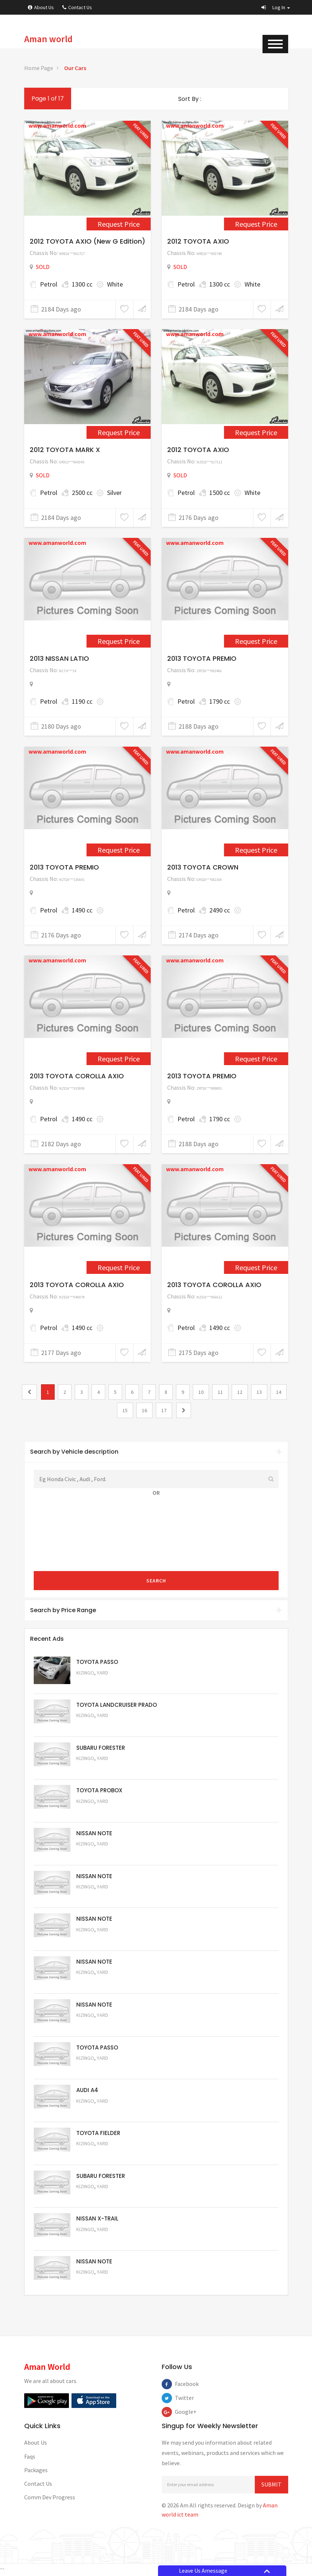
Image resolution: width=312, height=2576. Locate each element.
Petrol (48, 284)
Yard (102, 1672)
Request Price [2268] (119, 850)
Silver (114, 492)
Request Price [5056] (96, 2070)
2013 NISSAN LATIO (59, 658)
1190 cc (82, 701)
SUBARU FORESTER (100, 1748)
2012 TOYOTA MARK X (65, 449)
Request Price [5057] (96, 2027)
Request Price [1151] (119, 224)
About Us (41, 7)
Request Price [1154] (256, 224)
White (115, 284)
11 (220, 1392)
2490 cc (219, 910)
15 (125, 1410)
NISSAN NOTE (94, 1834)
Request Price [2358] (119, 1058)
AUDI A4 (87, 2092)
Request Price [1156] (119, 432)
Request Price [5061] (96, 1855)
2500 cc (82, 492)
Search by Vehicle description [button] (156, 1451)
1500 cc (219, 492)
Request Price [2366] (256, 1058)
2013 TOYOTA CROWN (202, 867)
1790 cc (219, 701)
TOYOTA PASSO (97, 1662)
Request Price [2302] (256, 641)
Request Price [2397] (119, 1267)
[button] (275, 7)
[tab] (156, 1452)
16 (144, 1410)
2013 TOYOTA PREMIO (201, 658)
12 (239, 1392)
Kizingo (85, 1672)
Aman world (48, 39)
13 (259, 1392)
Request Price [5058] (96, 1983)
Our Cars (75, 68)
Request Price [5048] (96, 1725)
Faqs (29, 2459)
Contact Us (77, 7)
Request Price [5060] (96, 1898)
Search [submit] (156, 1580)
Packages (36, 2472)
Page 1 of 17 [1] (48, 98)
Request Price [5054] (96, 2155)
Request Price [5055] (96, 2113)
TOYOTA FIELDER (98, 2135)
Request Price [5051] (96, 1769)
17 (163, 1410)
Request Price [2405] (256, 1267)
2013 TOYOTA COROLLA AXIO (77, 1076)
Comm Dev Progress (49, 2499)
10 (200, 1392)
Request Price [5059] (96, 1940)
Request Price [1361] (256, 432)
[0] (29, 1392)
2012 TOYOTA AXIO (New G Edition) (87, 241)
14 (278, 1392)
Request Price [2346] (256, 850)
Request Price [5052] (96, 2241)
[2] (183, 1410)
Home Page (38, 68)
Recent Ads (47, 1639)
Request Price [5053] (96, 2198)
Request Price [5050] (96, 2285)
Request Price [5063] (96, 1683)
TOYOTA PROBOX (99, 1791)
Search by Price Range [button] (156, 1610)
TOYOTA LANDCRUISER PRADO (116, 1705)
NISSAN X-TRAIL (97, 2221)
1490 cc (82, 910)
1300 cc (82, 284)
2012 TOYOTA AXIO (198, 241)
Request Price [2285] (119, 641)
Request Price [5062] (96, 1812)
